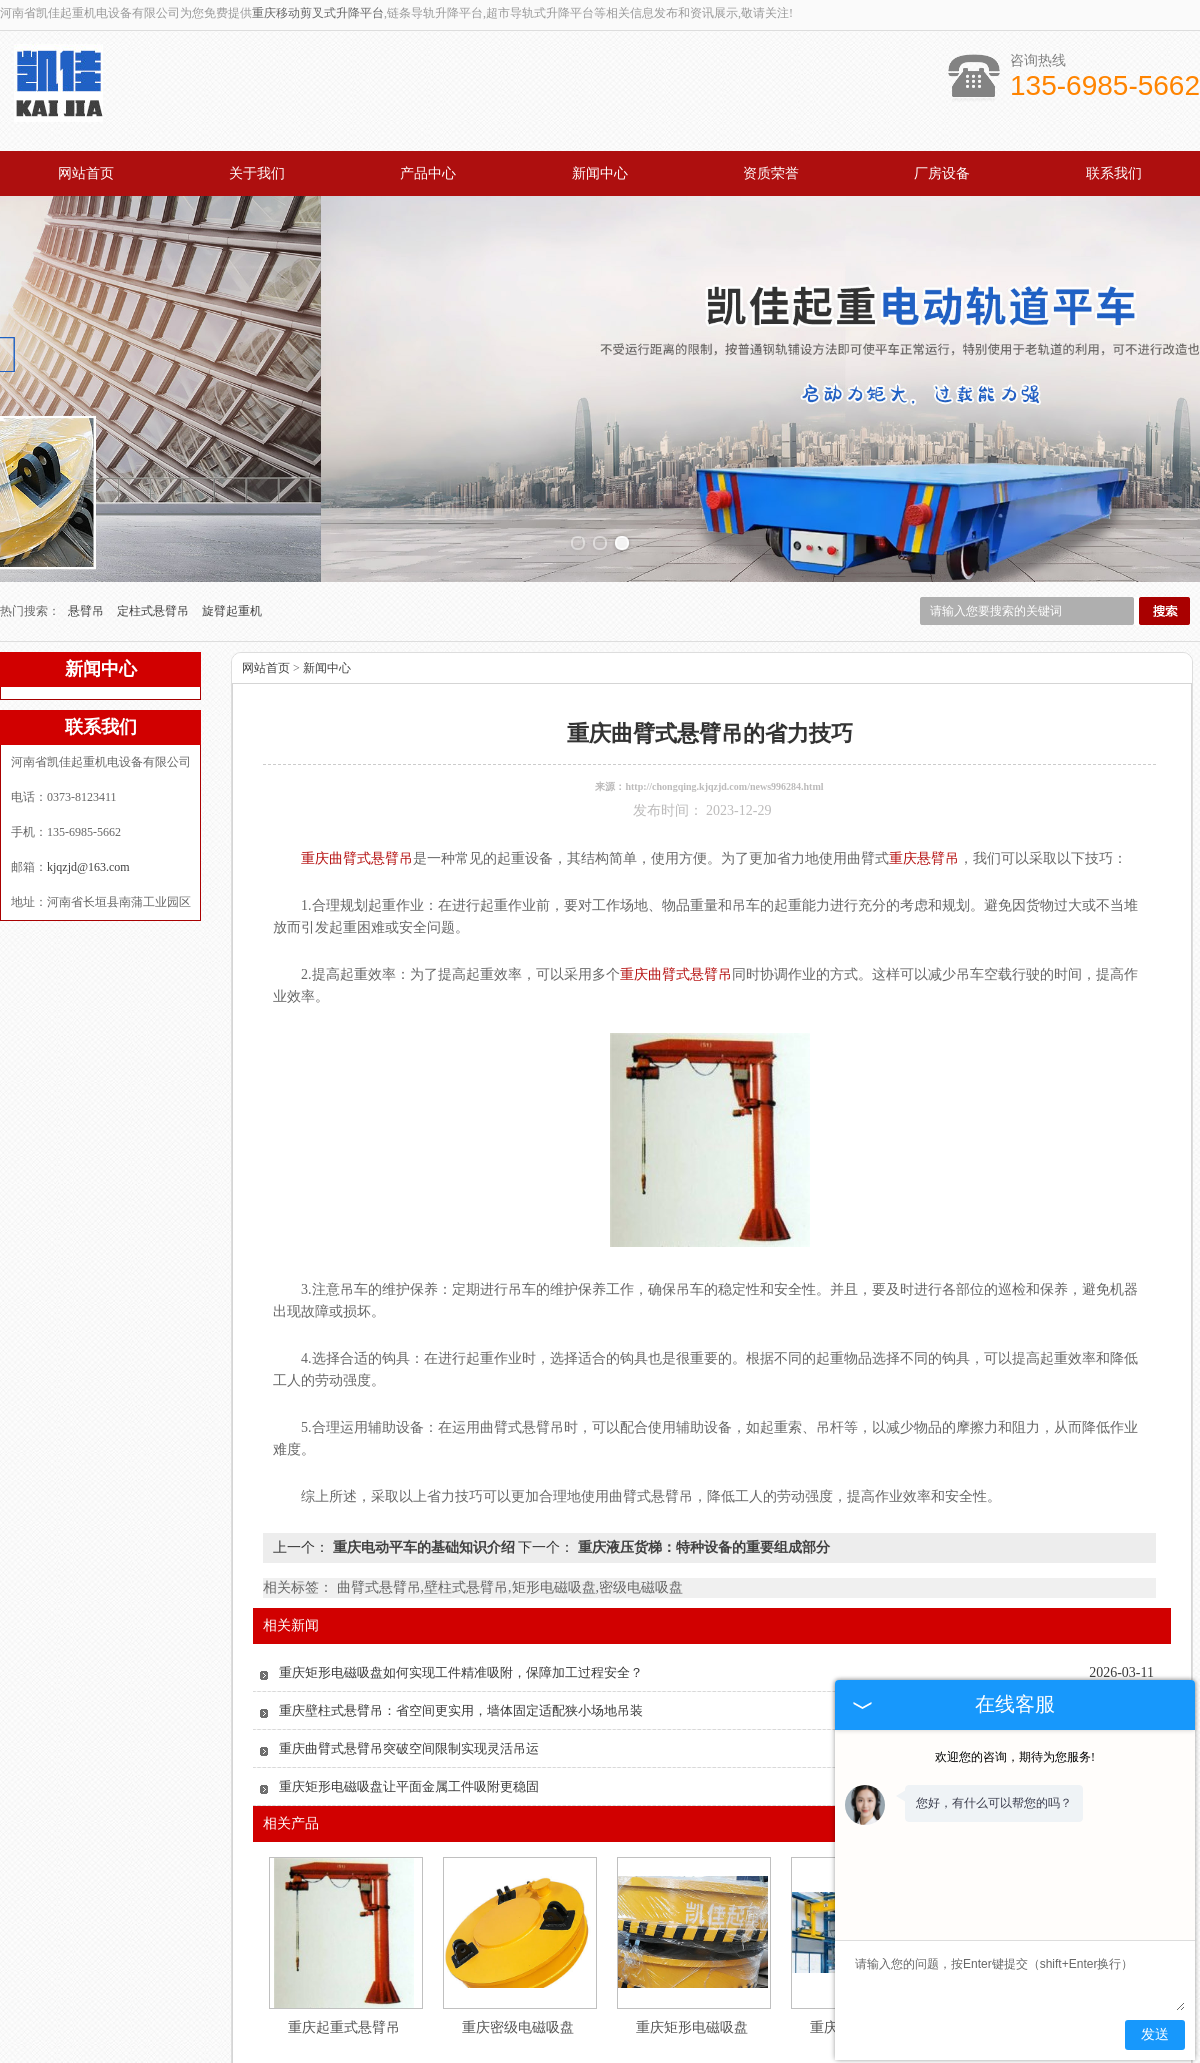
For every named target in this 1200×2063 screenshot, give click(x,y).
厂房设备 (942, 173)
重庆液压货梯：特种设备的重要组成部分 (702, 1432)
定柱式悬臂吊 (154, 496)
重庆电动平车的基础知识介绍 (423, 1432)
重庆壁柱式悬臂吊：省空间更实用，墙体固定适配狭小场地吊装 (461, 1595)
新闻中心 (600, 173)
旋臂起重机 (232, 496)
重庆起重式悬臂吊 (344, 1912)
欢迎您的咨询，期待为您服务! (1015, 1757)
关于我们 (257, 173)
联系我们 (1114, 173)
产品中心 (428, 173)
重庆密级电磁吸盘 (518, 1912)
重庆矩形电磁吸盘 (692, 1912)
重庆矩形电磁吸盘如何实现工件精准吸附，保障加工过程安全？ (461, 1557)
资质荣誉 (771, 173)
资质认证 (722, 2003)
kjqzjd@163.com (88, 752)
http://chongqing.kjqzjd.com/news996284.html (724, 671)
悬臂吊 (87, 496)
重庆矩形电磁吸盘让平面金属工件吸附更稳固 (409, 1671)
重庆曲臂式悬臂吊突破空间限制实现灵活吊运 (409, 1633)
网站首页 (86, 173)
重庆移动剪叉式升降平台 (318, 13)
